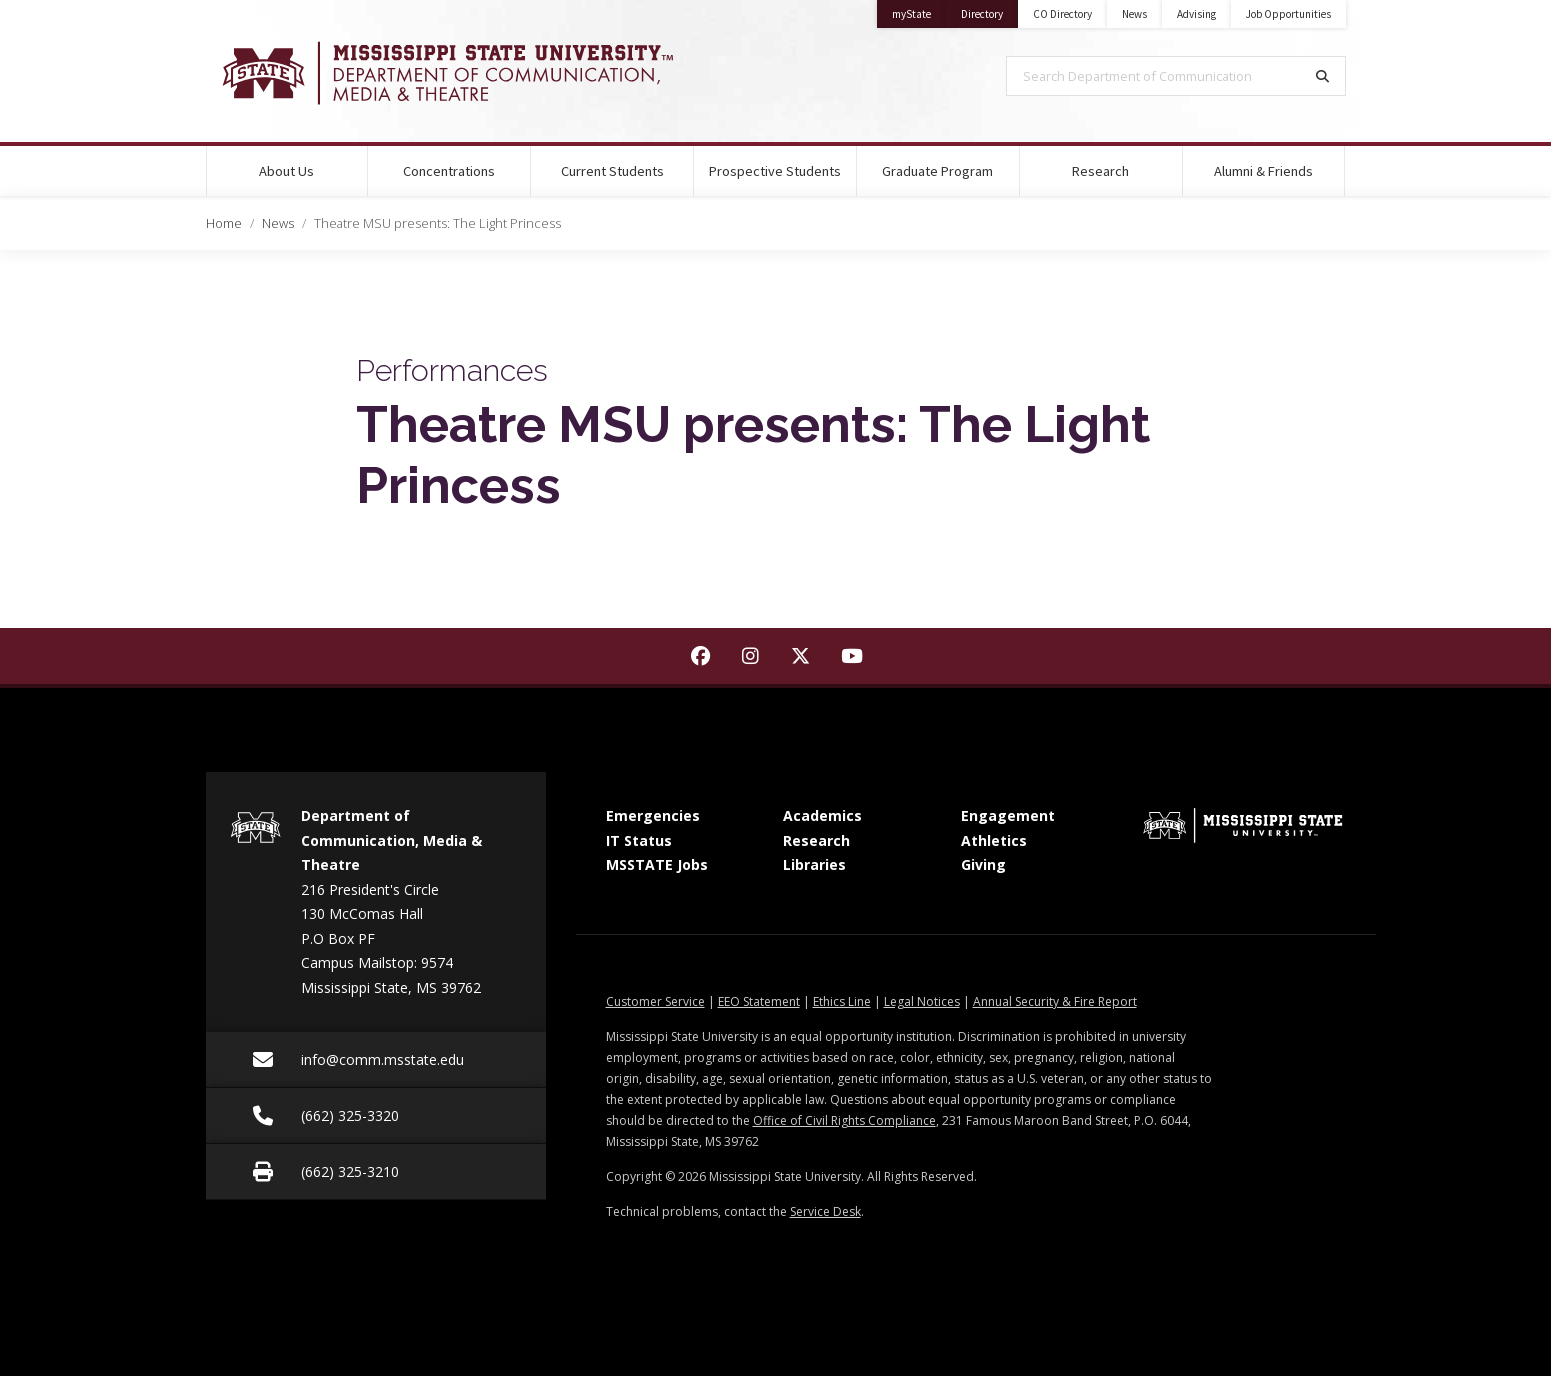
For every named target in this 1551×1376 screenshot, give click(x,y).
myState (919, 10)
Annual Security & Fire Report (1055, 1001)
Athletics (994, 840)
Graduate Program (937, 171)
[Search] (1323, 76)
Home (224, 223)
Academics (822, 815)
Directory (989, 10)
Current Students (612, 171)
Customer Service (655, 1001)
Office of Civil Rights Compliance (844, 1120)
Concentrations (449, 171)
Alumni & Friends (1263, 171)
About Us (286, 171)
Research (1100, 171)
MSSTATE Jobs (657, 864)
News (1134, 14)
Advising (1196, 14)
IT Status (639, 840)
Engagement (1008, 815)
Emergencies (653, 815)
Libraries (814, 864)
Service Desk (825, 1211)
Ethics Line (842, 1001)
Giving (983, 864)
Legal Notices (922, 1001)
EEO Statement (759, 1001)
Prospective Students (775, 171)
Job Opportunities (1288, 14)
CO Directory (1062, 14)
